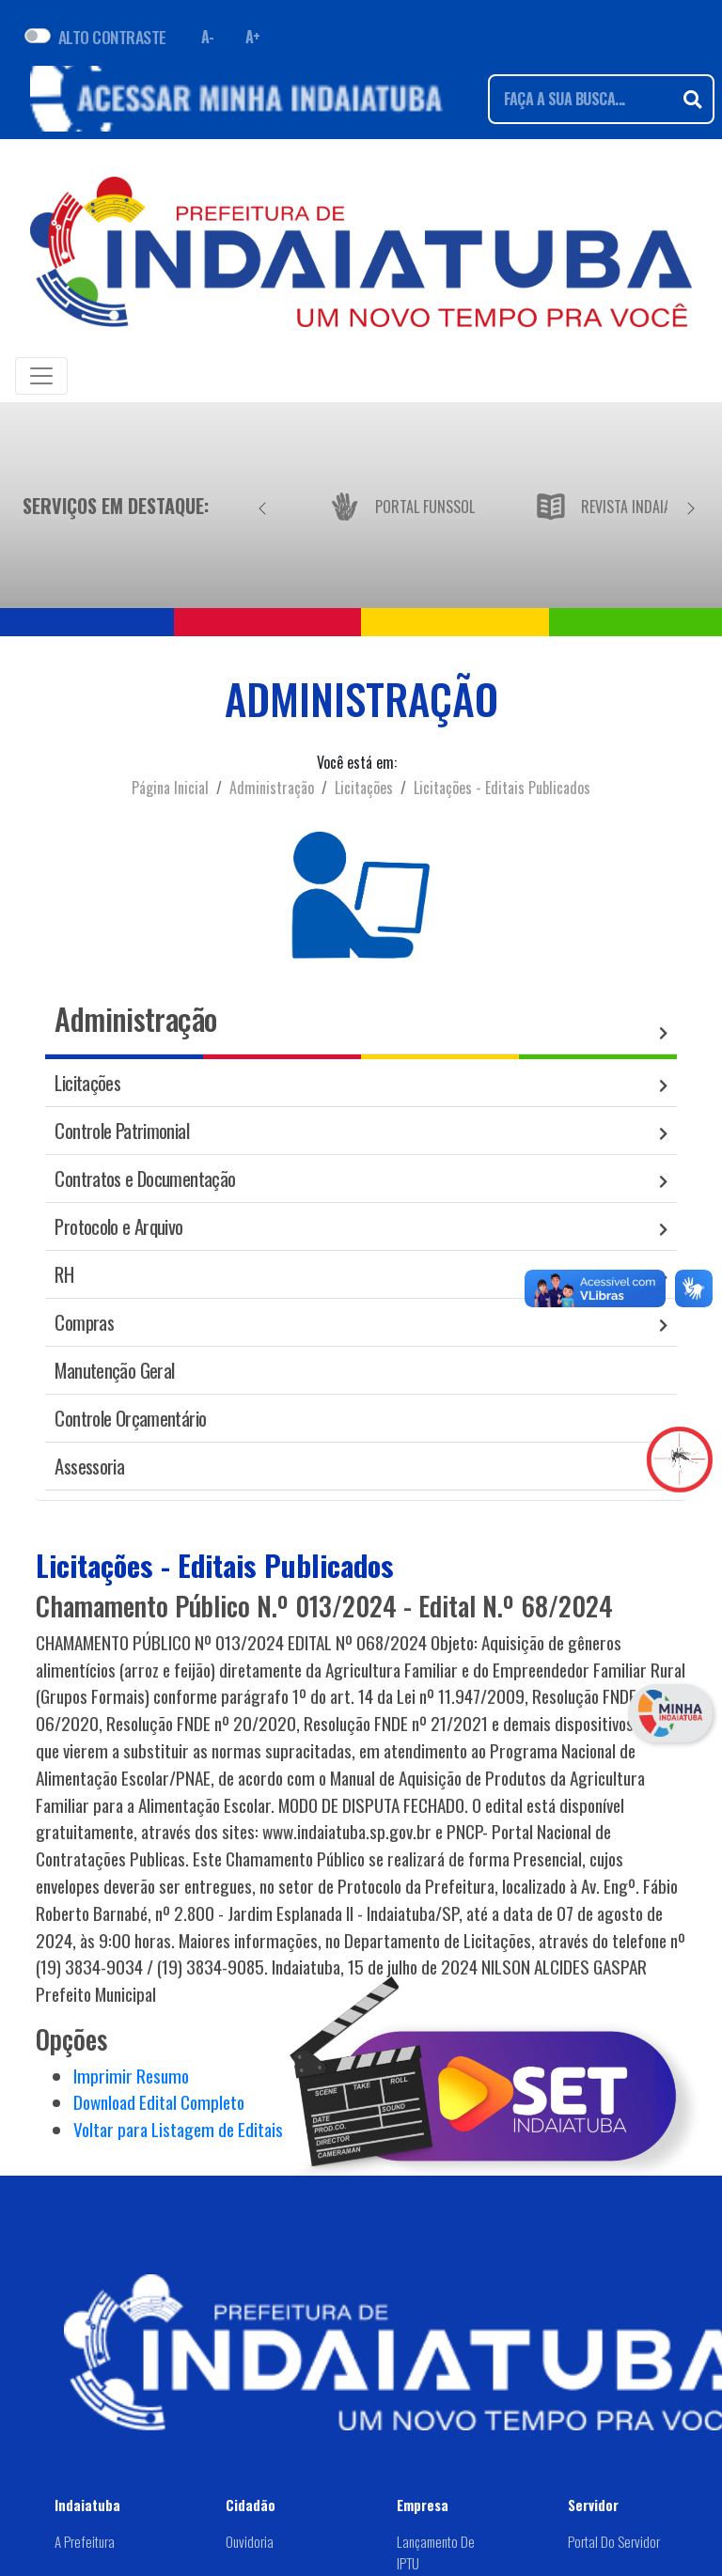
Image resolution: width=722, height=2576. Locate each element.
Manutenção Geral (114, 1369)
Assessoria (89, 1465)
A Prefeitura (85, 2541)
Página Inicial (170, 787)
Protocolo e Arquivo (118, 1226)
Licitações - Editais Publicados (502, 787)
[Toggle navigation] (41, 376)
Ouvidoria (250, 2541)
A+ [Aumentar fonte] (252, 36)
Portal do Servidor (614, 2541)
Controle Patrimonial (122, 1130)
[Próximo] (690, 505)
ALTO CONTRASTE (112, 36)
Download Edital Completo (158, 2101)
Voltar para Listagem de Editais (178, 2129)
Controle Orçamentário (130, 1417)
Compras (84, 1321)
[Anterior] (262, 505)
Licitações (364, 787)
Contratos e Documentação (145, 1178)
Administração (271, 787)
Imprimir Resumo (131, 2075)
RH (64, 1273)
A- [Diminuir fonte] (207, 36)
